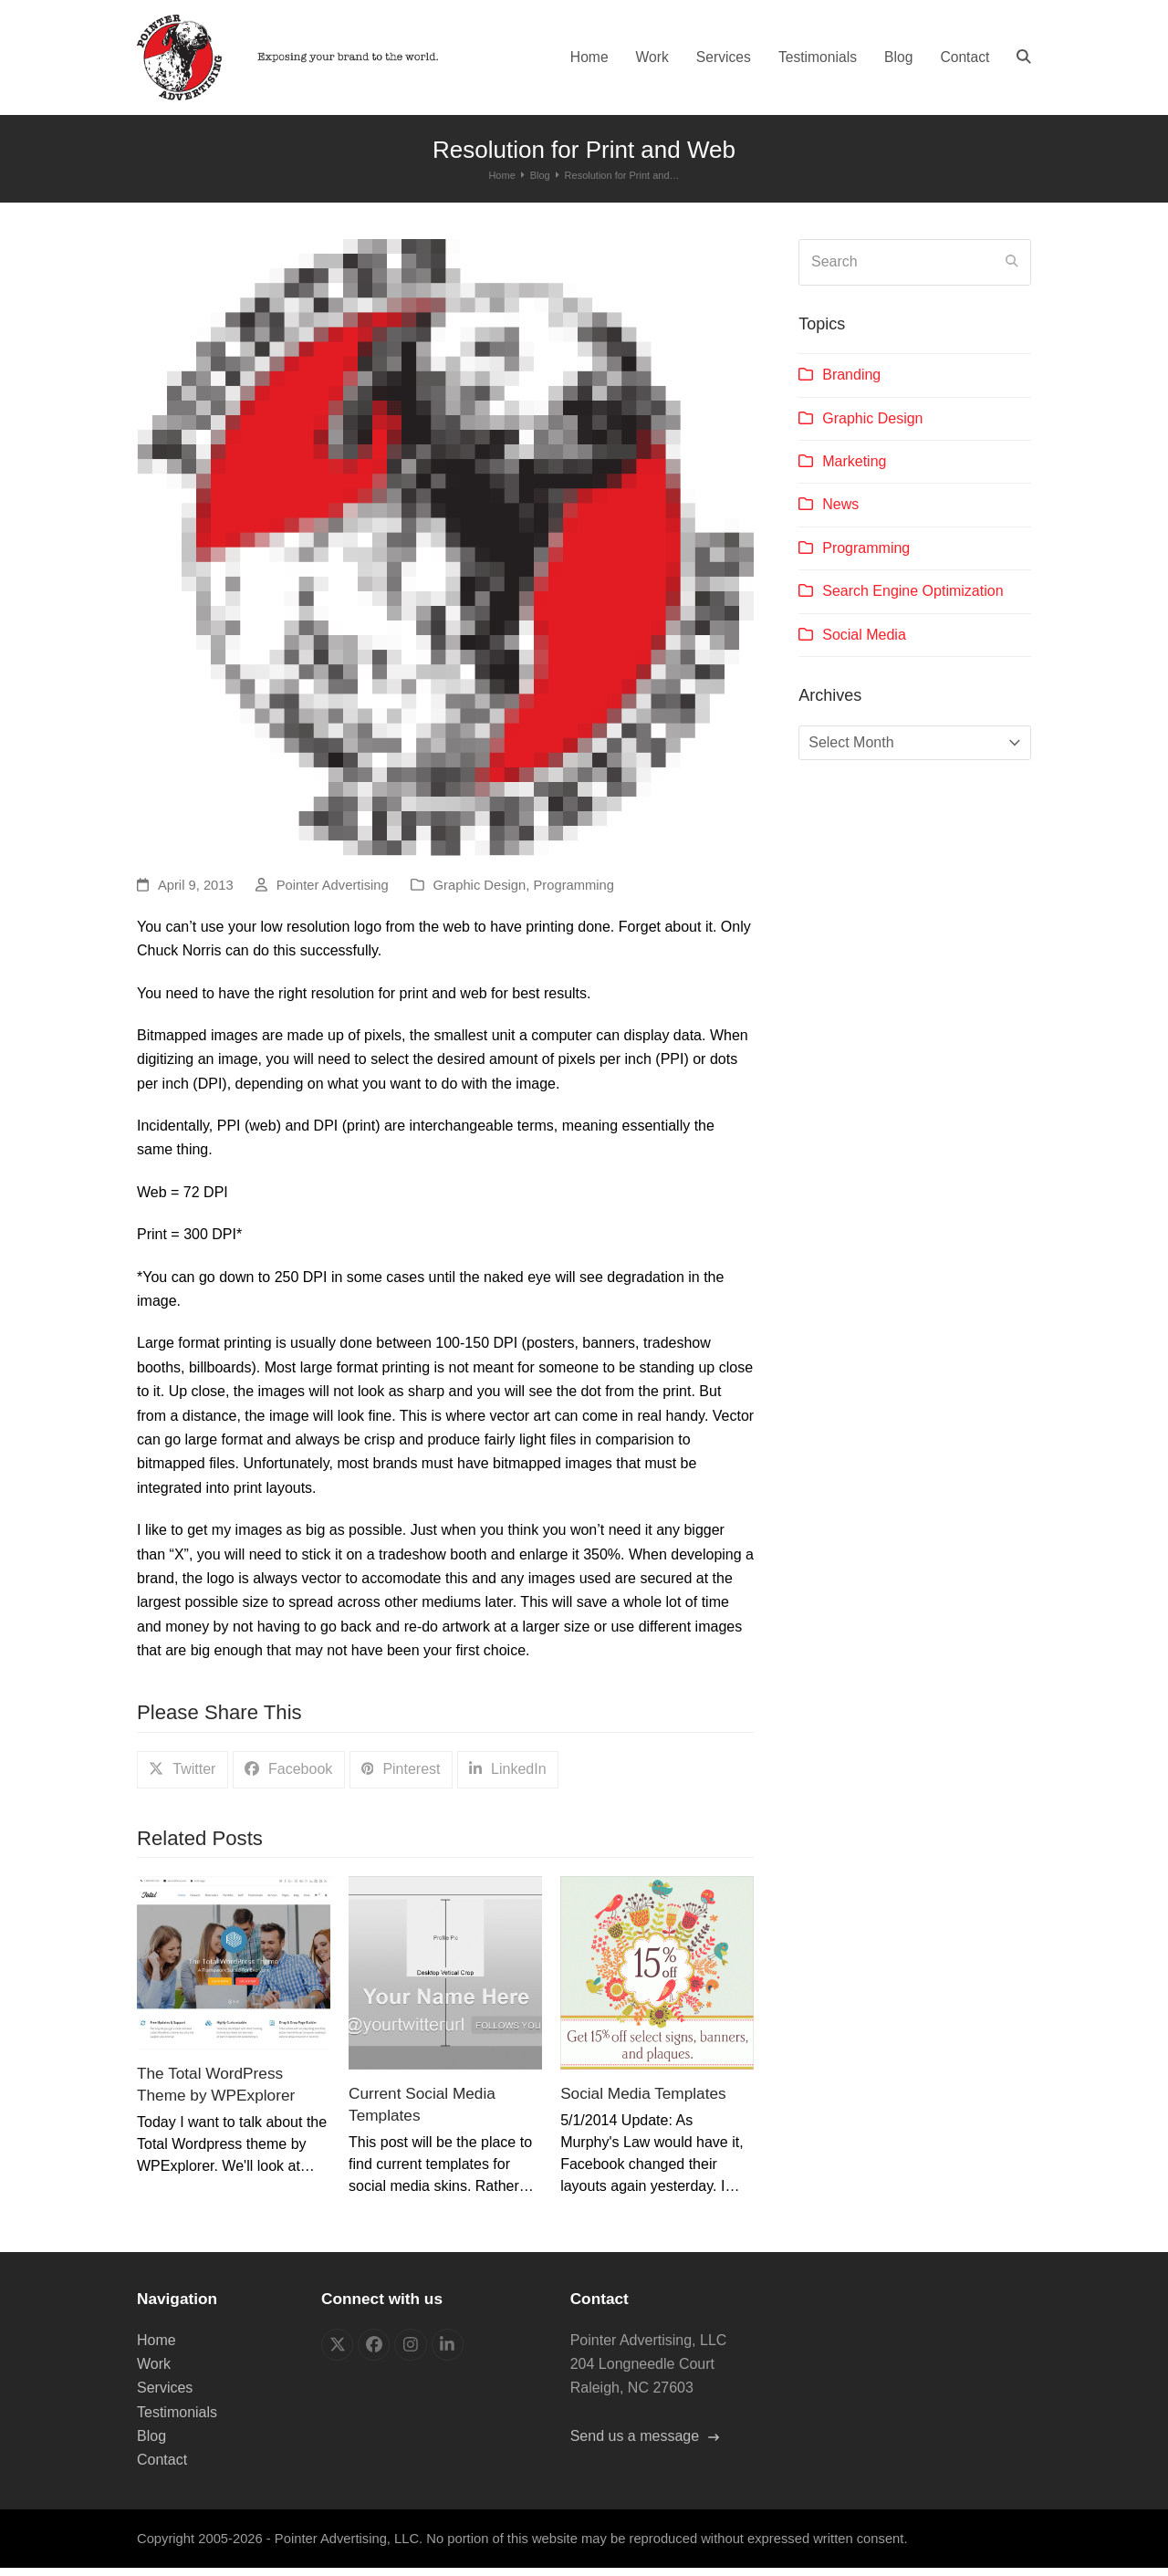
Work (154, 2371)
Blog (151, 2444)
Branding (851, 383)
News (840, 512)
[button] (1024, 61)
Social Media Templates (643, 2101)
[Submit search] (1012, 270)
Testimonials (177, 2419)
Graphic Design (480, 893)
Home (156, 2347)
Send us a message (644, 2444)
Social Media (864, 642)
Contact (162, 2468)
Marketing (854, 469)
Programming (573, 893)
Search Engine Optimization (912, 599)
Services (165, 2396)
